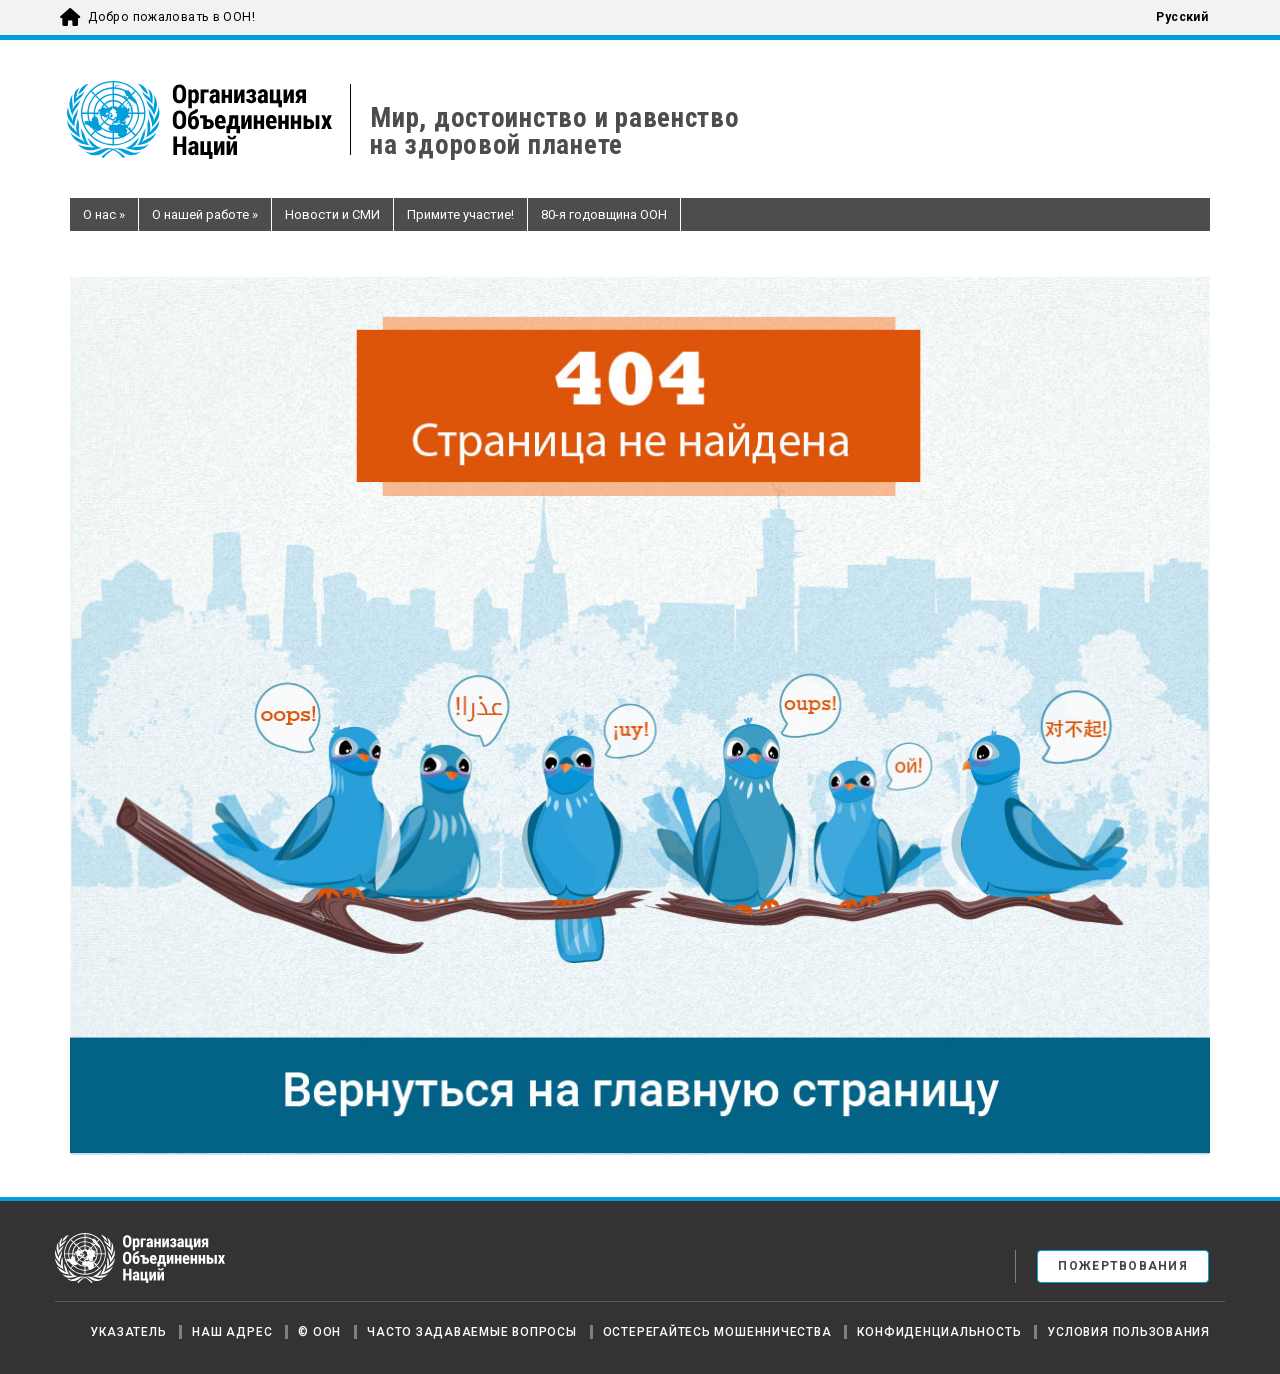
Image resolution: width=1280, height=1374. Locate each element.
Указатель (128, 1332)
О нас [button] (104, 214)
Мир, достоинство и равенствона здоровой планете (554, 132)
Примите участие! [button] (460, 214)
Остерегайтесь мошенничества (717, 1332)
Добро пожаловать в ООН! (171, 17)
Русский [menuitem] (1182, 17)
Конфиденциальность (939, 1332)
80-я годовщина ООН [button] (604, 214)
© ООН (319, 1332)
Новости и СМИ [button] (332, 214)
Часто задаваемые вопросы (471, 1332)
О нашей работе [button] (205, 214)
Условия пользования (1128, 1332)
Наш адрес (232, 1332)
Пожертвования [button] (1123, 1266)
